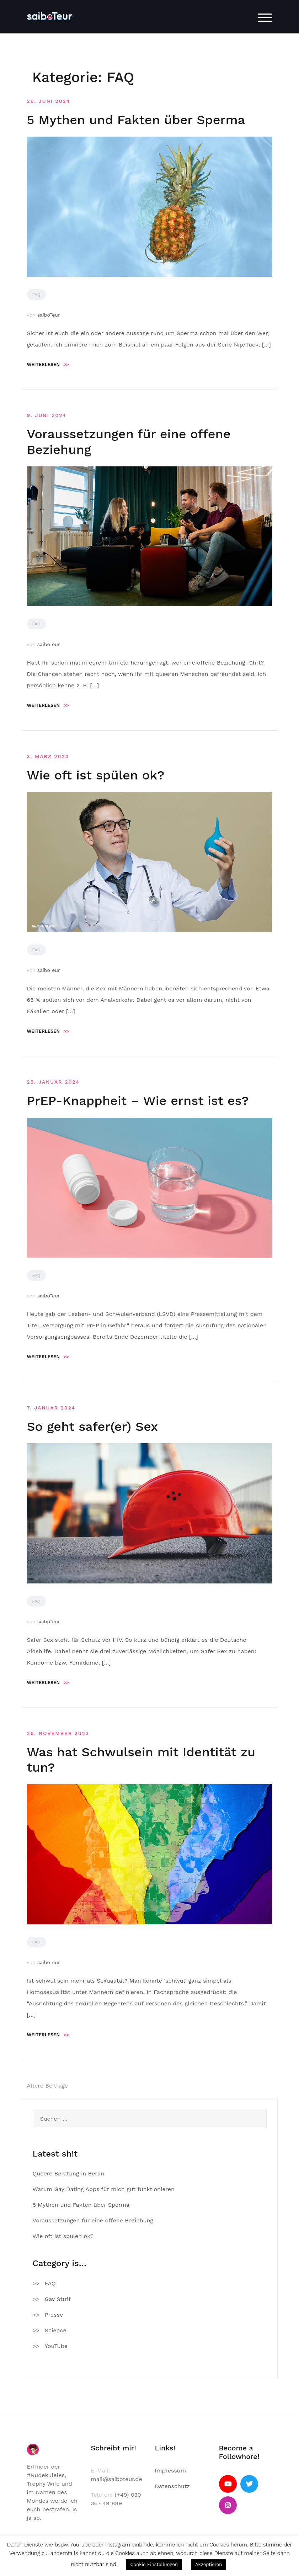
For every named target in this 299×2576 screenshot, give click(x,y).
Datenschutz (172, 2486)
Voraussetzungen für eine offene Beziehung (93, 2220)
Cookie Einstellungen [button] (154, 2564)
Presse (54, 2314)
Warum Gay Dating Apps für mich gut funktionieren (104, 2189)
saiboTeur (48, 315)
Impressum (170, 2470)
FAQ (36, 294)
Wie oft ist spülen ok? (96, 775)
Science (55, 2330)
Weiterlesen (48, 364)
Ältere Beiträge (47, 2085)
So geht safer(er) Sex (92, 1426)
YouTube (56, 2346)
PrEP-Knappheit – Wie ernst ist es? (138, 1100)
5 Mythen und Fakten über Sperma (136, 119)
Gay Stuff (58, 2299)
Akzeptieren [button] (208, 2564)
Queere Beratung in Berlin (68, 2173)
